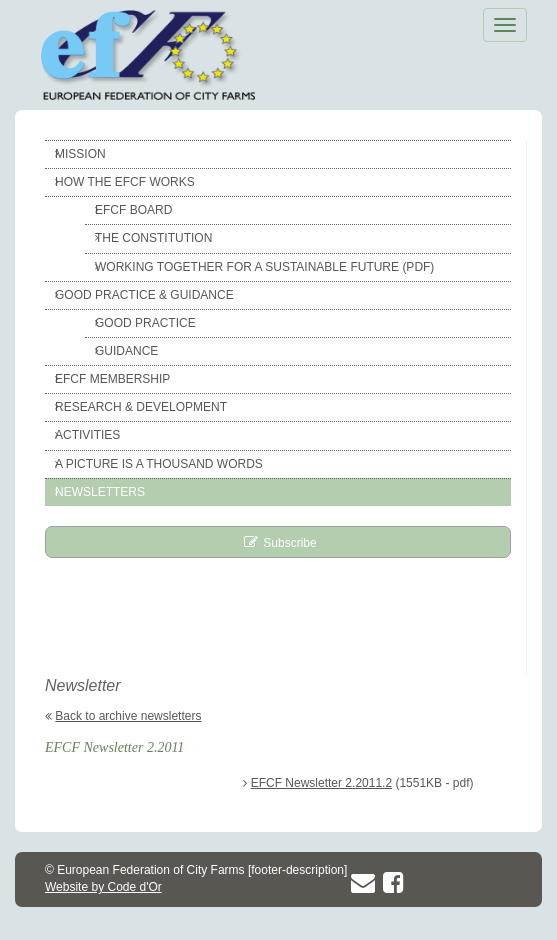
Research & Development (141, 407)
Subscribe (289, 543)
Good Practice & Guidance (144, 295)
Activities (87, 435)
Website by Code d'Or (103, 887)
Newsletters (100, 492)
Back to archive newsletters (128, 716)
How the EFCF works (125, 182)
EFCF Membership (112, 379)
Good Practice (145, 323)
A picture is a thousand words (159, 464)
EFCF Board (133, 210)
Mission (80, 154)
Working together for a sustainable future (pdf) (264, 267)
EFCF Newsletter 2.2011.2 (321, 783)
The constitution (153, 238)
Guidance (126, 351)
